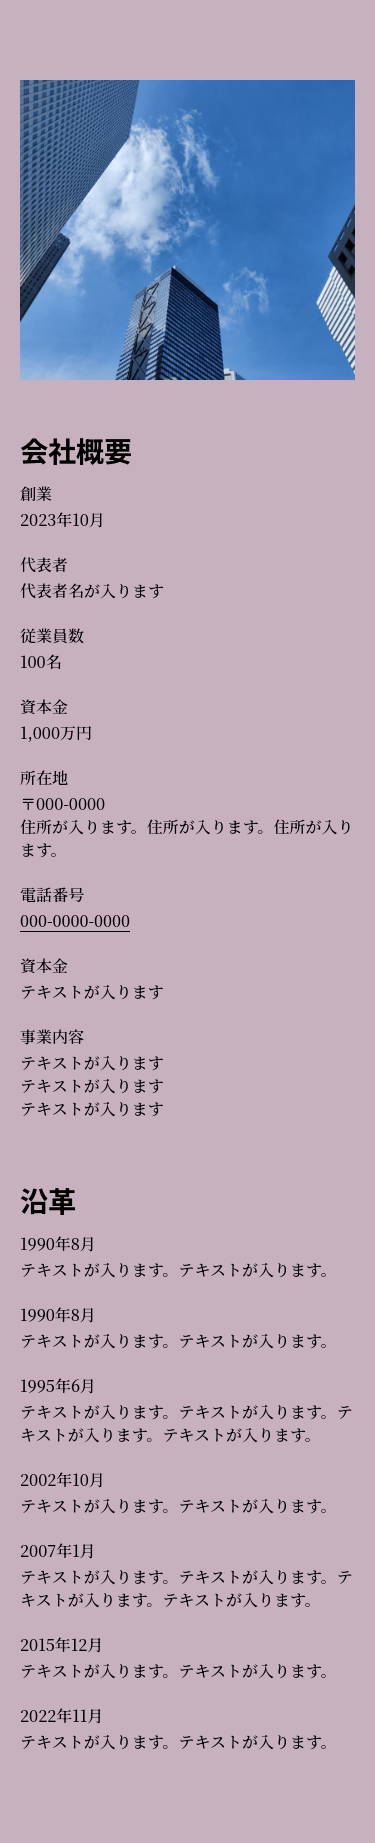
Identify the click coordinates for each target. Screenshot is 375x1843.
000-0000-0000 (75, 920)
